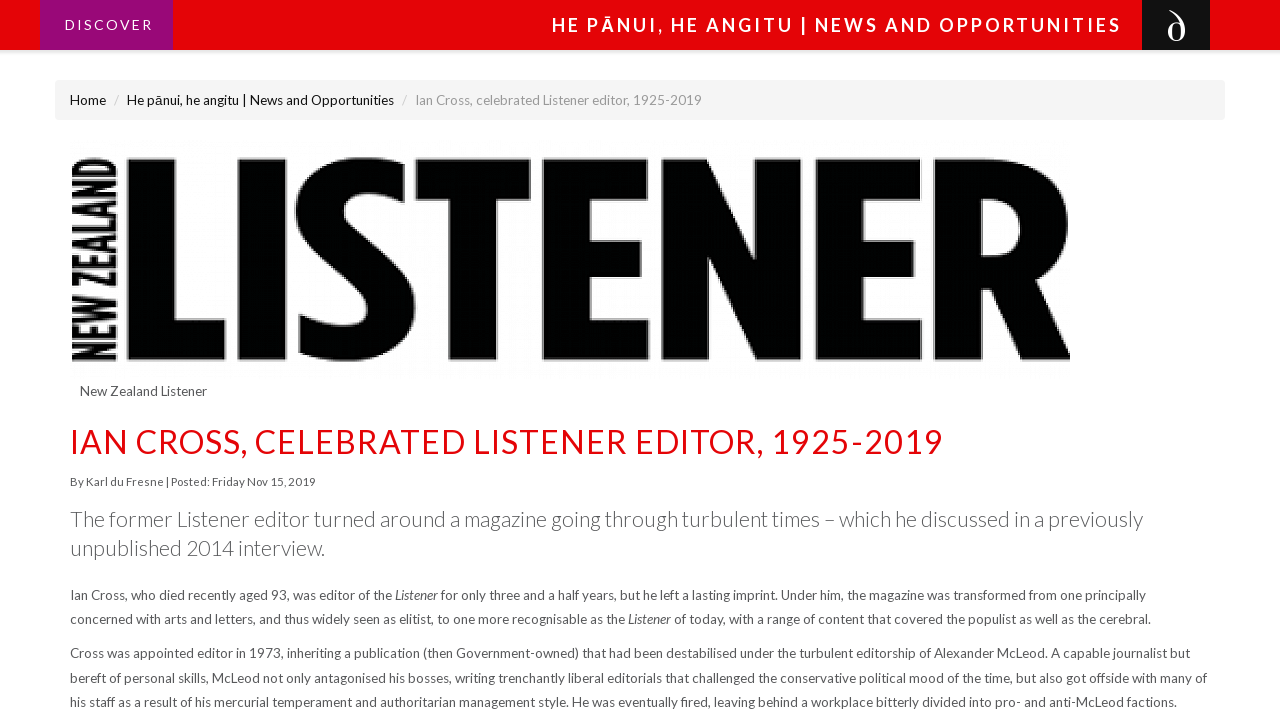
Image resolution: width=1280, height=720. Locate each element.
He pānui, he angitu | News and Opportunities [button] (837, 25)
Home (88, 100)
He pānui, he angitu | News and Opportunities (260, 100)
